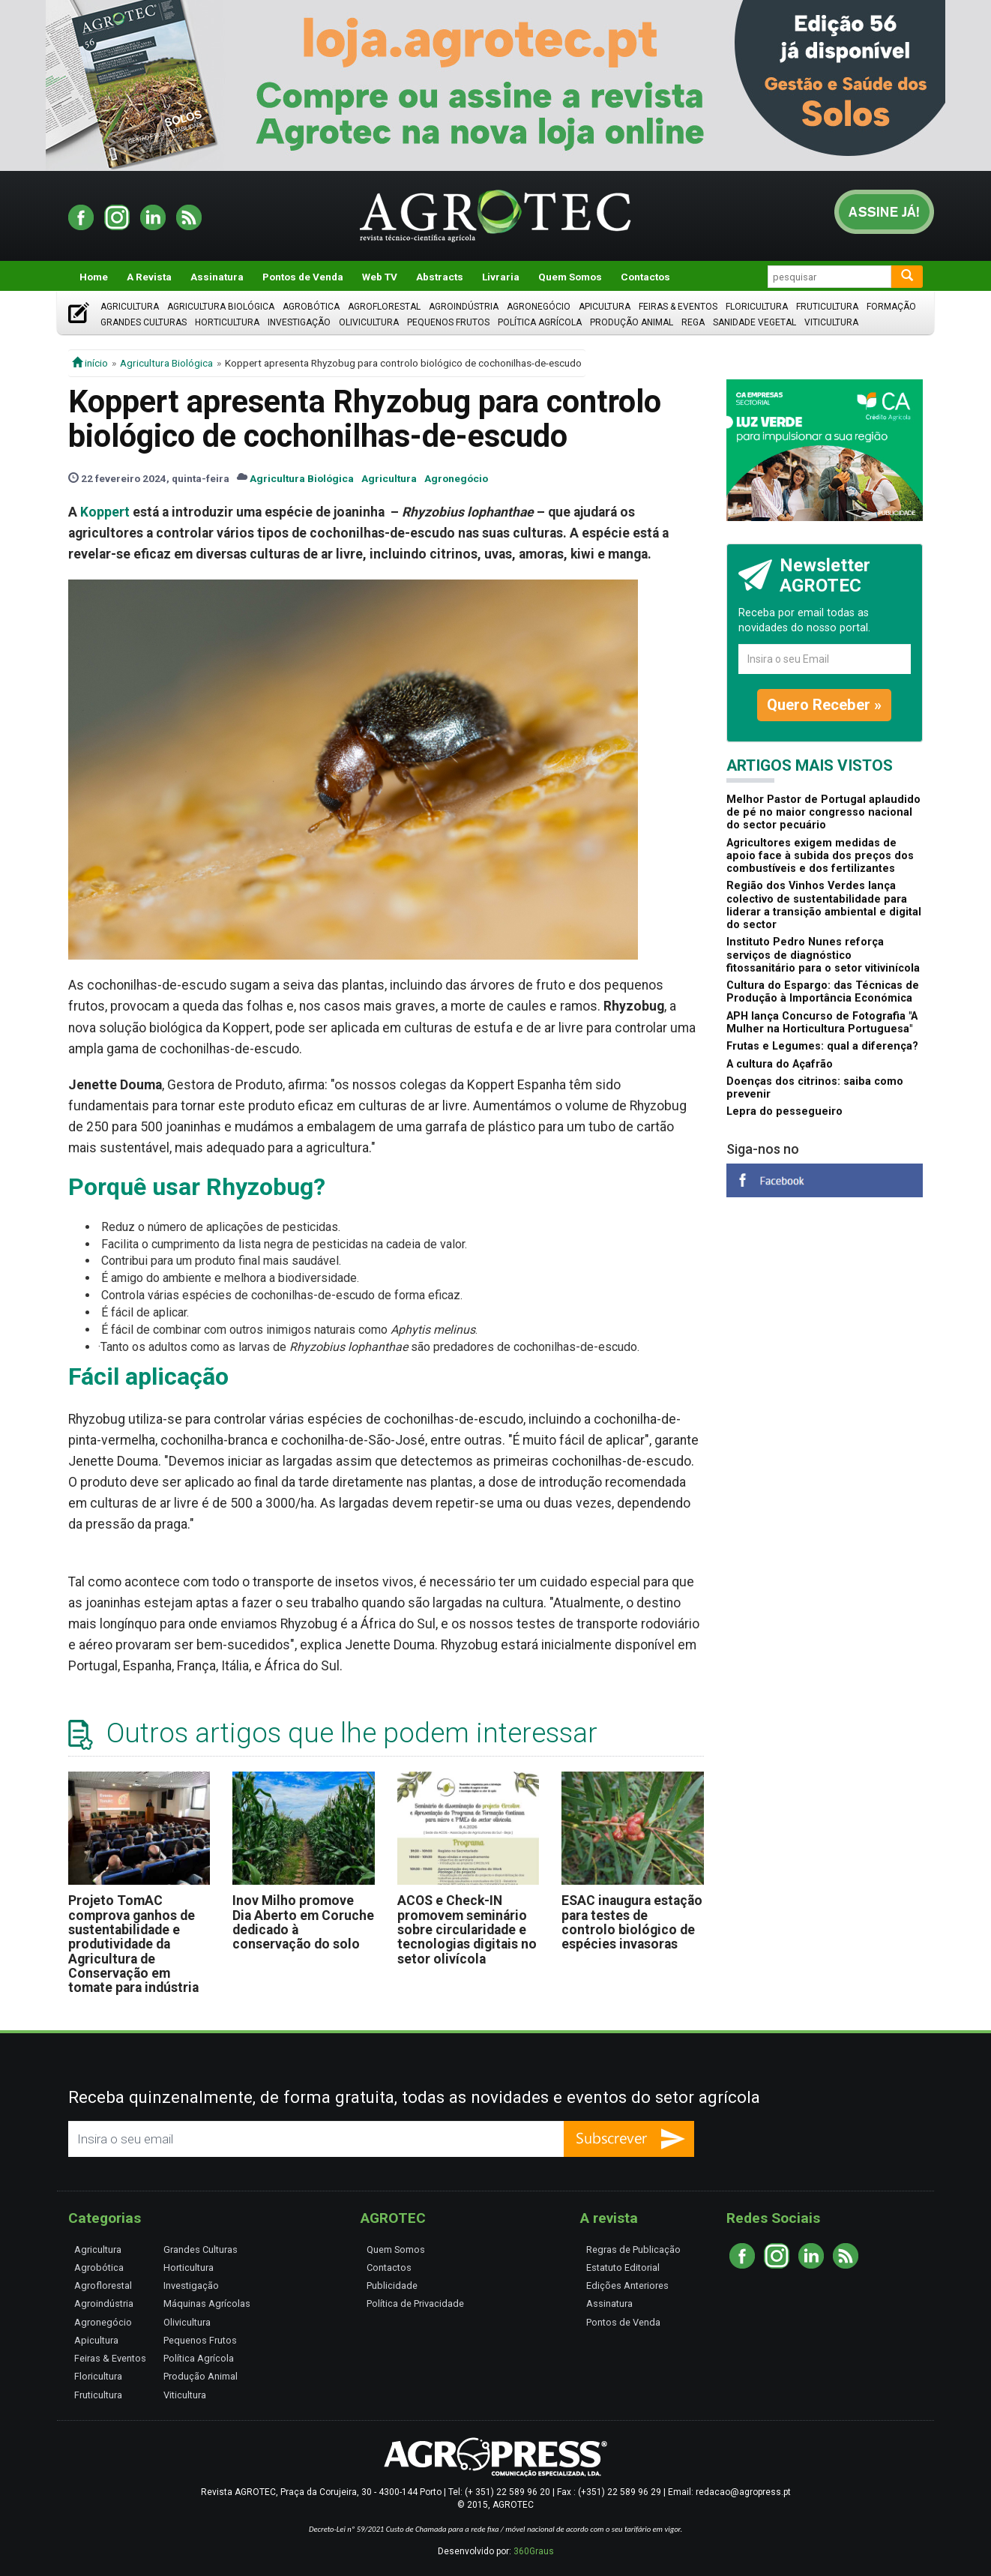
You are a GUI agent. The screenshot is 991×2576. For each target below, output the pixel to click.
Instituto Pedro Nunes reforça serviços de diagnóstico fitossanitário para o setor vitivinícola (823, 955)
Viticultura (831, 322)
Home (93, 277)
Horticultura (227, 322)
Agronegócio (538, 306)
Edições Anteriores (627, 2285)
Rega (693, 322)
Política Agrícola (540, 322)
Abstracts (439, 277)
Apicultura (604, 306)
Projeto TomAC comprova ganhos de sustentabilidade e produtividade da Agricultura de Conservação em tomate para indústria (133, 1944)
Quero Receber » (824, 705)
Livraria (500, 277)
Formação (891, 306)
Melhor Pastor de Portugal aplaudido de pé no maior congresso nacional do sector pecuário (823, 812)
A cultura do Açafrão (779, 1064)
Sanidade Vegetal (754, 322)
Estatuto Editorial (623, 2267)
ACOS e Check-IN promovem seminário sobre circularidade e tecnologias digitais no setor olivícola (467, 1929)
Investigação (299, 322)
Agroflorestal (384, 306)
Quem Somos (570, 277)
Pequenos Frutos (448, 322)
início (90, 363)
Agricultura (129, 306)
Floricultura (757, 306)
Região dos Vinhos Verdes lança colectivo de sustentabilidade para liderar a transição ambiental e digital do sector (823, 905)
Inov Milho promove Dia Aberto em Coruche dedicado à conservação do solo (303, 1922)
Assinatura (217, 277)
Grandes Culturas (143, 322)
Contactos (645, 277)
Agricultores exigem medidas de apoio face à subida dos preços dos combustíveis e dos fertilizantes (820, 856)
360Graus (533, 2551)
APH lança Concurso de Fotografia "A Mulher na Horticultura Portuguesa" (822, 1022)
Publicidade (392, 2285)
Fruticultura (827, 306)
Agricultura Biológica (220, 306)
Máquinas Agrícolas (206, 2303)
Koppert (105, 512)
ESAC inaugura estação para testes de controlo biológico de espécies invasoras (631, 1922)
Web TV (379, 277)
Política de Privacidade (415, 2303)
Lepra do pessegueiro (784, 1111)
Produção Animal (631, 322)
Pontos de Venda (302, 277)
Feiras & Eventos (678, 306)
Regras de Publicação (633, 2249)
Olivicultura (369, 322)
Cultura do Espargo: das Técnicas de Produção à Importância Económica (822, 992)
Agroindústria (463, 306)
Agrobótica (311, 306)
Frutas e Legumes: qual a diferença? (822, 1046)
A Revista (149, 277)
